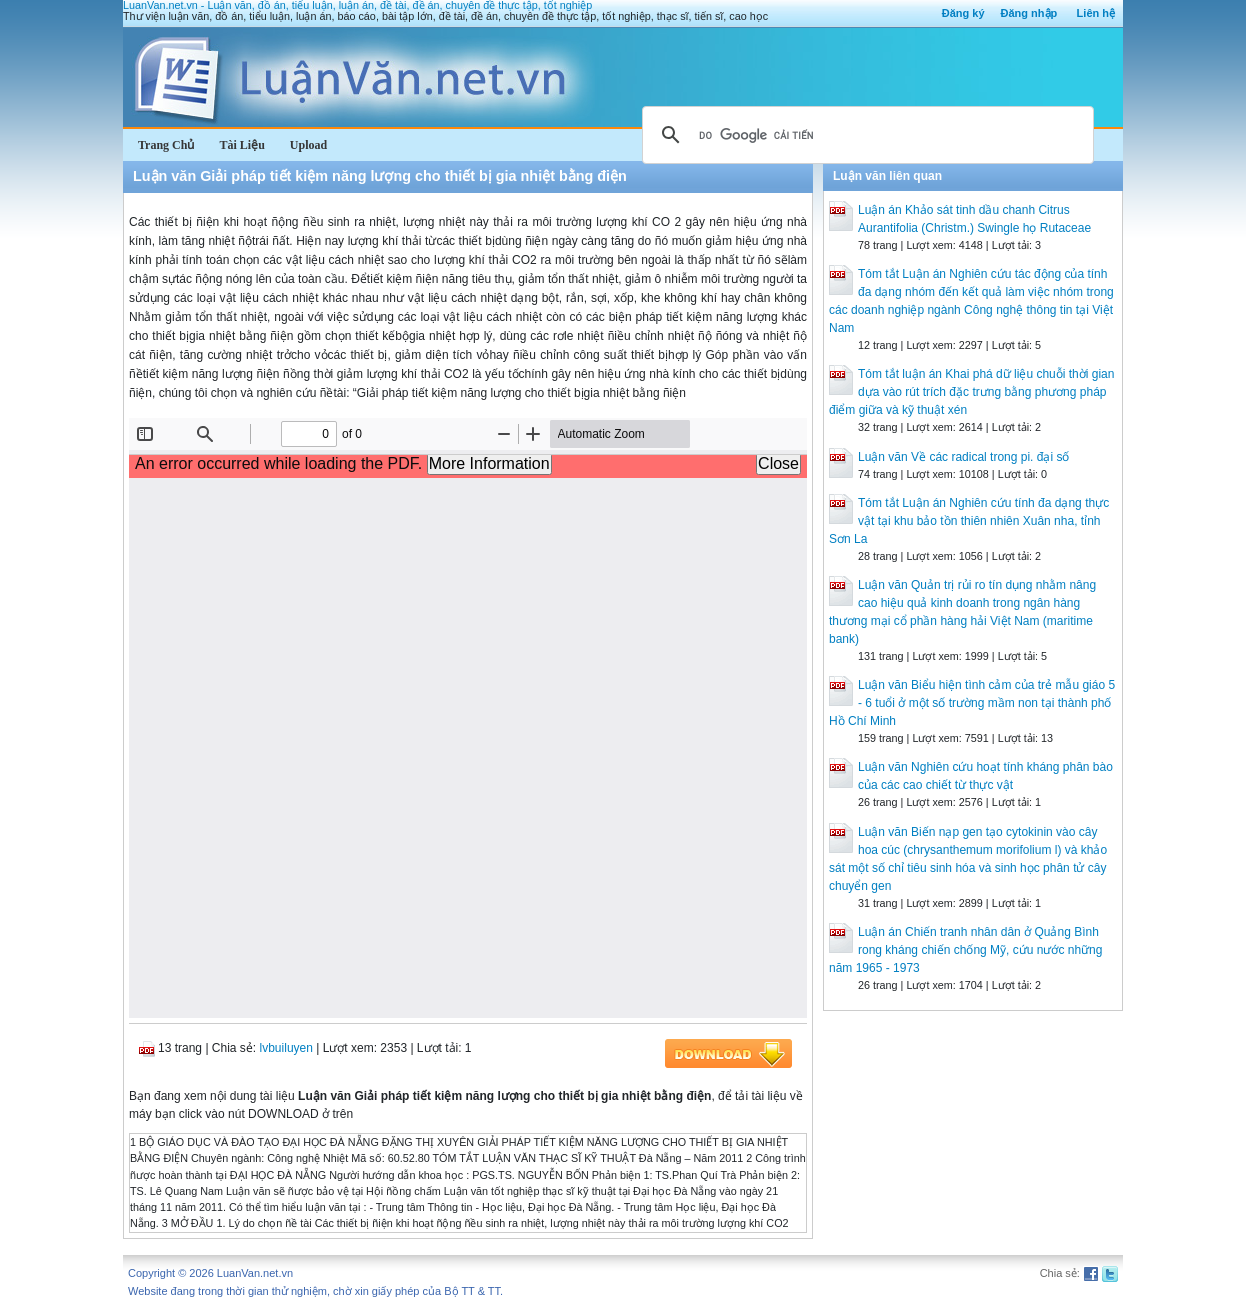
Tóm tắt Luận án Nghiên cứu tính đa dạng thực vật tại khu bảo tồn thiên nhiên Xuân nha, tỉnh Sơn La (969, 521)
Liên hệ (1096, 13)
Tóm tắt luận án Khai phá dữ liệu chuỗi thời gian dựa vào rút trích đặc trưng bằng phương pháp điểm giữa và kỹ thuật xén (971, 392)
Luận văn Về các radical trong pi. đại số (963, 457)
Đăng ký (963, 13)
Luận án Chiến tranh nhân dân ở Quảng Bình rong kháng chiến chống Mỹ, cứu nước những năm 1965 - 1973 (965, 950)
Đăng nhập (1029, 13)
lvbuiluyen (286, 1048)
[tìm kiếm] (865, 135)
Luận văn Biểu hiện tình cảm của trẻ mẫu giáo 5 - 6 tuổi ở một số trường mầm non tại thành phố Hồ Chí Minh (972, 703)
